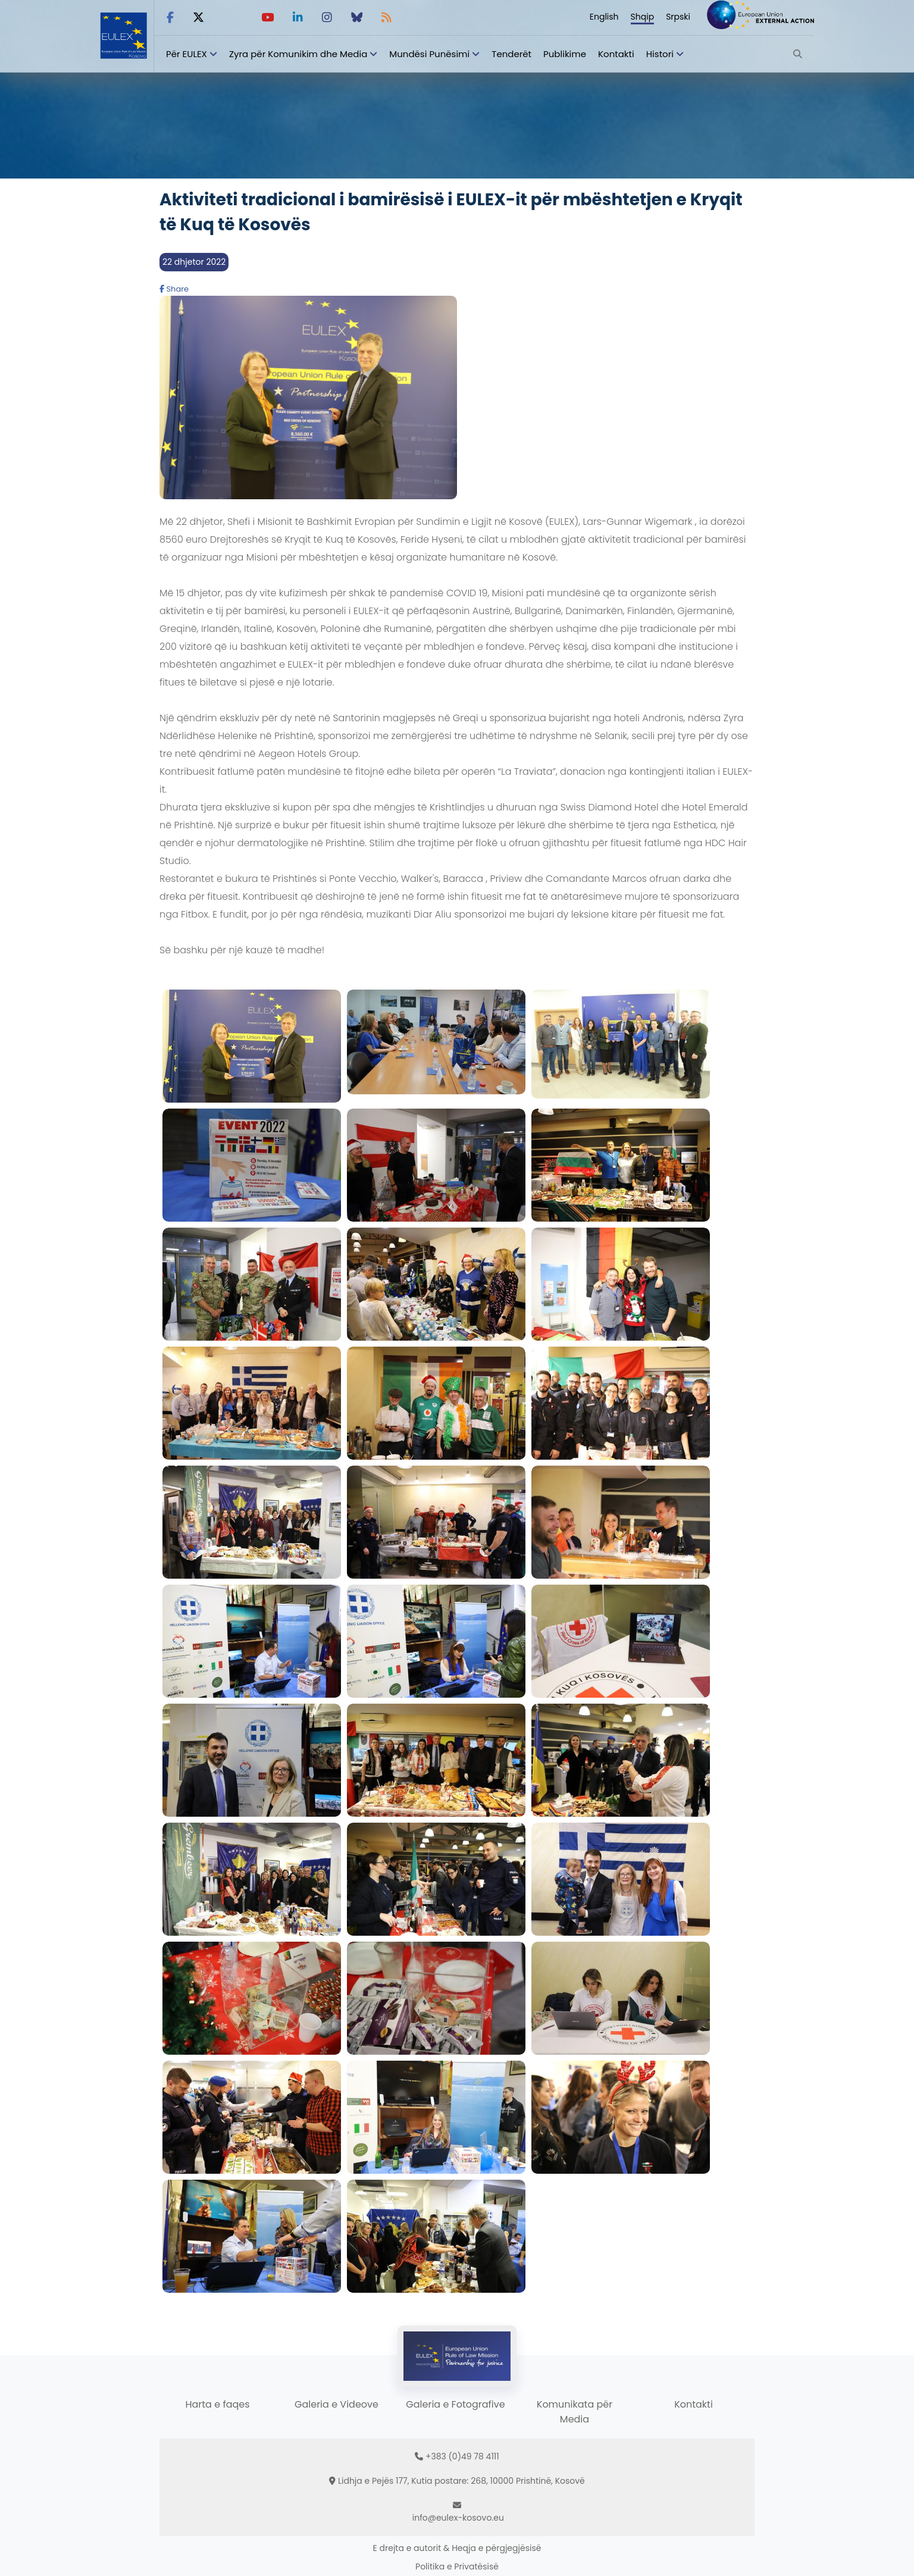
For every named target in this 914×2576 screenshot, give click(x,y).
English (604, 17)
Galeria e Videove (336, 2404)
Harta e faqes (217, 2404)
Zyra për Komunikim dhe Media (298, 54)
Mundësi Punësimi (429, 54)
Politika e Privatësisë (457, 2566)
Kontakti (616, 54)
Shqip (643, 17)
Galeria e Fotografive (455, 2404)
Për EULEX (186, 54)
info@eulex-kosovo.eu (458, 2518)
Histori (660, 54)
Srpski (678, 17)
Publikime (564, 54)
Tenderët (511, 54)
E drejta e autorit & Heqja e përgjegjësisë (457, 2548)
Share (174, 289)
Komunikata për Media (574, 2411)
